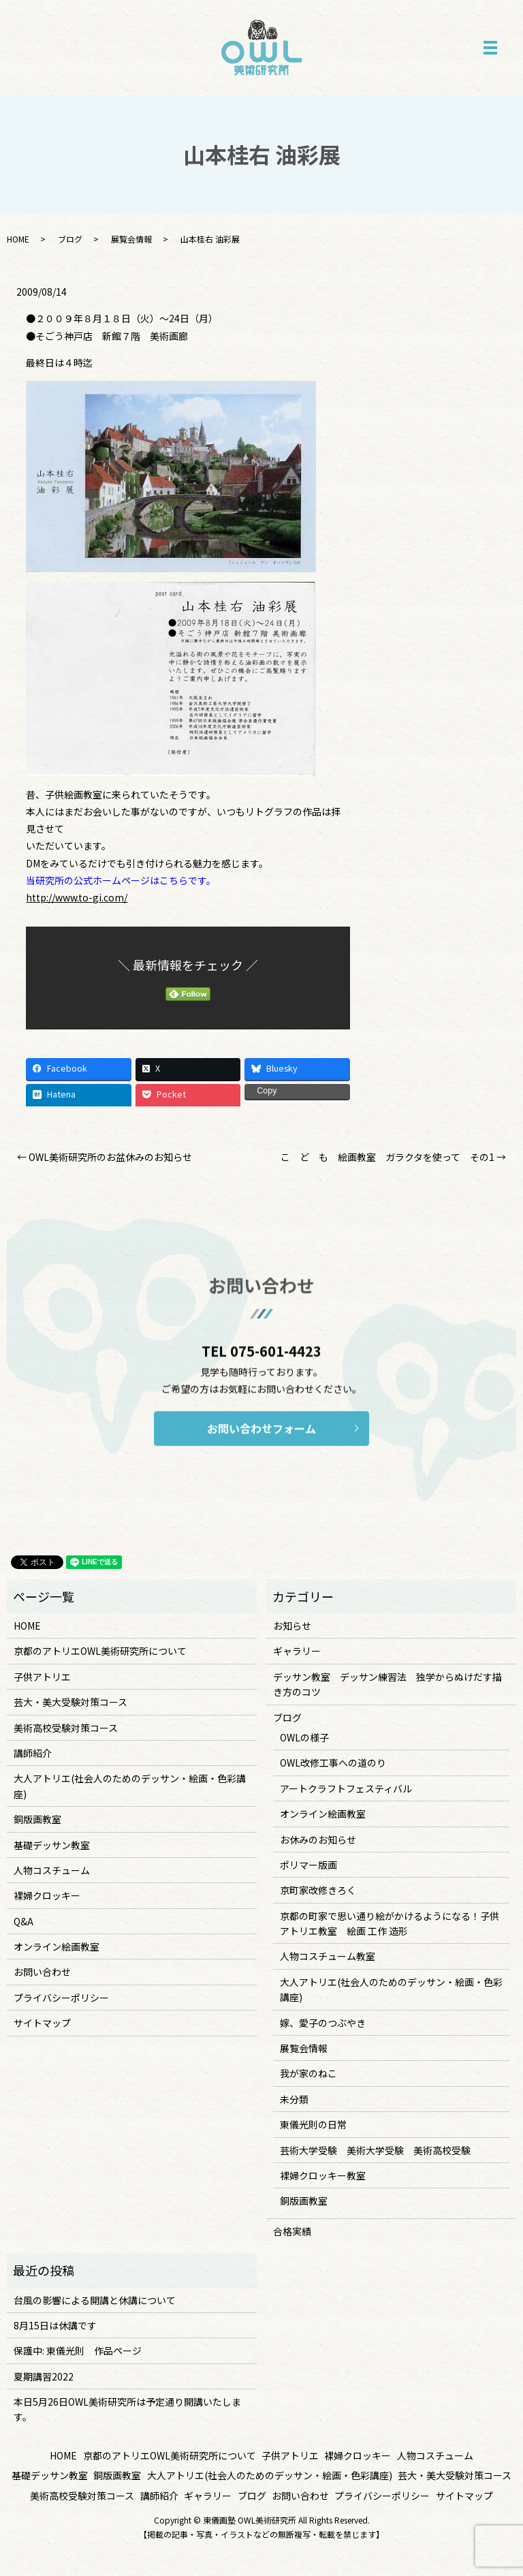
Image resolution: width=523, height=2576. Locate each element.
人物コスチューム (52, 1870)
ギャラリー (297, 1651)
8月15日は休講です (55, 2325)
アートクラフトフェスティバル (346, 1788)
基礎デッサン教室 (52, 1845)
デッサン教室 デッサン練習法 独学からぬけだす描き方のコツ (387, 1684)
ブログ (70, 239)
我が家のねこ (308, 2073)
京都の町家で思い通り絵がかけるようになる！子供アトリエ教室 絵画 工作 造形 (389, 1923)
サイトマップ (42, 2023)
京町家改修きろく (318, 1890)
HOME (18, 239)
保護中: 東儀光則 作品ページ (78, 2350)
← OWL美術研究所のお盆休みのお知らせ (104, 1157)
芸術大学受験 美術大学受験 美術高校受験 (375, 2150)
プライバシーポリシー (61, 1997)
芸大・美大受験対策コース (70, 1702)
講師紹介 (33, 1753)
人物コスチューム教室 (327, 1956)
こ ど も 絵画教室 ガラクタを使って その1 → (393, 1157)
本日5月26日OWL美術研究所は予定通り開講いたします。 (127, 2409)
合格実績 (292, 2231)
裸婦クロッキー (47, 1895)
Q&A (23, 1921)
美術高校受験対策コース (66, 1728)
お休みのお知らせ (318, 1839)
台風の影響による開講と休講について (95, 2300)
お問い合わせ (42, 1971)
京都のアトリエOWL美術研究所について (100, 1651)
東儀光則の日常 (313, 2124)
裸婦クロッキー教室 (323, 2175)
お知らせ (292, 1625)
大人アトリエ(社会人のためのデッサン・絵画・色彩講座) (130, 1785)
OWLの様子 (304, 1737)
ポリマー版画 (308, 1865)
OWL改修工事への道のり (333, 1762)
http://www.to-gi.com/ (76, 897)
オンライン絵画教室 (56, 1946)
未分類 (294, 2099)
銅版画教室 (37, 1819)
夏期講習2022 (44, 2376)
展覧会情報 (131, 239)
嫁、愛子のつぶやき (323, 2023)
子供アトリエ (42, 1676)
